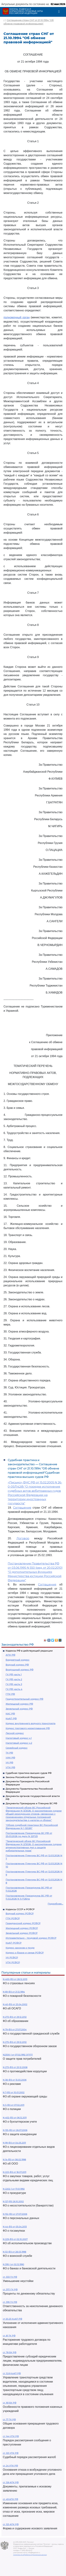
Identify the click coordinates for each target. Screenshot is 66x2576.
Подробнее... (55, 1903)
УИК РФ (10, 1757)
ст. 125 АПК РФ (11, 2524)
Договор (23, 1538)
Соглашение (22, 1507)
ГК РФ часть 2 (14, 1679)
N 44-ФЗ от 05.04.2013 (15, 2226)
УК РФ (9, 1762)
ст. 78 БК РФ (9, 2352)
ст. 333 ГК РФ (10, 2277)
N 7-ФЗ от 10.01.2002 (13, 2092)
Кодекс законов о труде (20, 1947)
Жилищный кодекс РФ (19, 1703)
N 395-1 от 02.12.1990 (13, 2264)
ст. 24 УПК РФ (10, 2465)
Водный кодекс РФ (17, 1664)
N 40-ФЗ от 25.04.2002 (15, 2004)
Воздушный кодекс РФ (19, 1669)
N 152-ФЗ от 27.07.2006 (15, 2214)
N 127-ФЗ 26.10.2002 (13, 2201)
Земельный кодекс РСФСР (21, 1933)
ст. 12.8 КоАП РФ (12, 2373)
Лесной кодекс (15, 1733)
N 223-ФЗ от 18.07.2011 (14, 2172)
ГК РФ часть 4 (14, 1689)
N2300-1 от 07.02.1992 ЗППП (18, 2054)
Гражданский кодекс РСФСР (23, 1923)
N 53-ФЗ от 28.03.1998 (14, 2251)
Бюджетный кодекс (17, 1659)
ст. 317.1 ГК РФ (10, 2289)
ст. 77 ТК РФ (9, 2419)
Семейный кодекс (16, 1747)
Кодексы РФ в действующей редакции (29, 1650)
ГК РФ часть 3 (14, 1684)
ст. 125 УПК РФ (10, 2453)
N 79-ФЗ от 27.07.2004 (15, 2029)
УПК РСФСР (13, 1962)
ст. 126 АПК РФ (11, 2482)
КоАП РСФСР (13, 1942)
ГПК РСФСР (13, 1918)
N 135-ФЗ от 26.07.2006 (15, 2130)
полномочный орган (17, 317)
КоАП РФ (11, 1718)
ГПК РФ (10, 1694)
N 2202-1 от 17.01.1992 (14, 2189)
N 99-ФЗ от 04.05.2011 (14, 2142)
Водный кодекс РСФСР (20, 1913)
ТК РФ (9, 1752)
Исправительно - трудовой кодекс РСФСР (31, 1937)
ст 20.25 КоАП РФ (12, 2319)
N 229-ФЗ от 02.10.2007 (15, 2239)
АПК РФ (10, 1654)
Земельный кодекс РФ (19, 1708)
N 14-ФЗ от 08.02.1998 (14, 2159)
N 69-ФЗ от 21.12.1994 (14, 1991)
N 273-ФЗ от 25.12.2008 (15, 2067)
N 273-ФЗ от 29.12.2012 (15, 2017)
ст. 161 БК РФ (9, 2402)
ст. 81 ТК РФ (9, 2335)
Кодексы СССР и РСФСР (20, 1909)
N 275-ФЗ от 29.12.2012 (15, 2042)
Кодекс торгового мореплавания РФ (28, 1728)
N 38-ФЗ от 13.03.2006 (14, 2080)
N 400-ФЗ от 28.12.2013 (15, 1979)
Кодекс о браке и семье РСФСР (25, 1952)
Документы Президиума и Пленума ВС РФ (31, 1803)
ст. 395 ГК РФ (10, 2302)
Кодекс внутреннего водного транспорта (30, 1723)
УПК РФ (10, 1767)
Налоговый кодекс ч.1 (19, 1738)
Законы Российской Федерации (25, 1777)
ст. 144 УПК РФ (11, 2436)
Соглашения (47, 1584)
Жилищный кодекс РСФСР (22, 1928)
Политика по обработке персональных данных (30, 2555)
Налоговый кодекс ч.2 (19, 1743)
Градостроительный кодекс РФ (24, 1698)
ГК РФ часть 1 (14, 1674)
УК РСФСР (12, 1957)
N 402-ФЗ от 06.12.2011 (15, 2117)
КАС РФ (10, 1713)
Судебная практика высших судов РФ (29, 1773)
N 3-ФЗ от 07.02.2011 (13, 2105)
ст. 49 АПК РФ (10, 2499)
